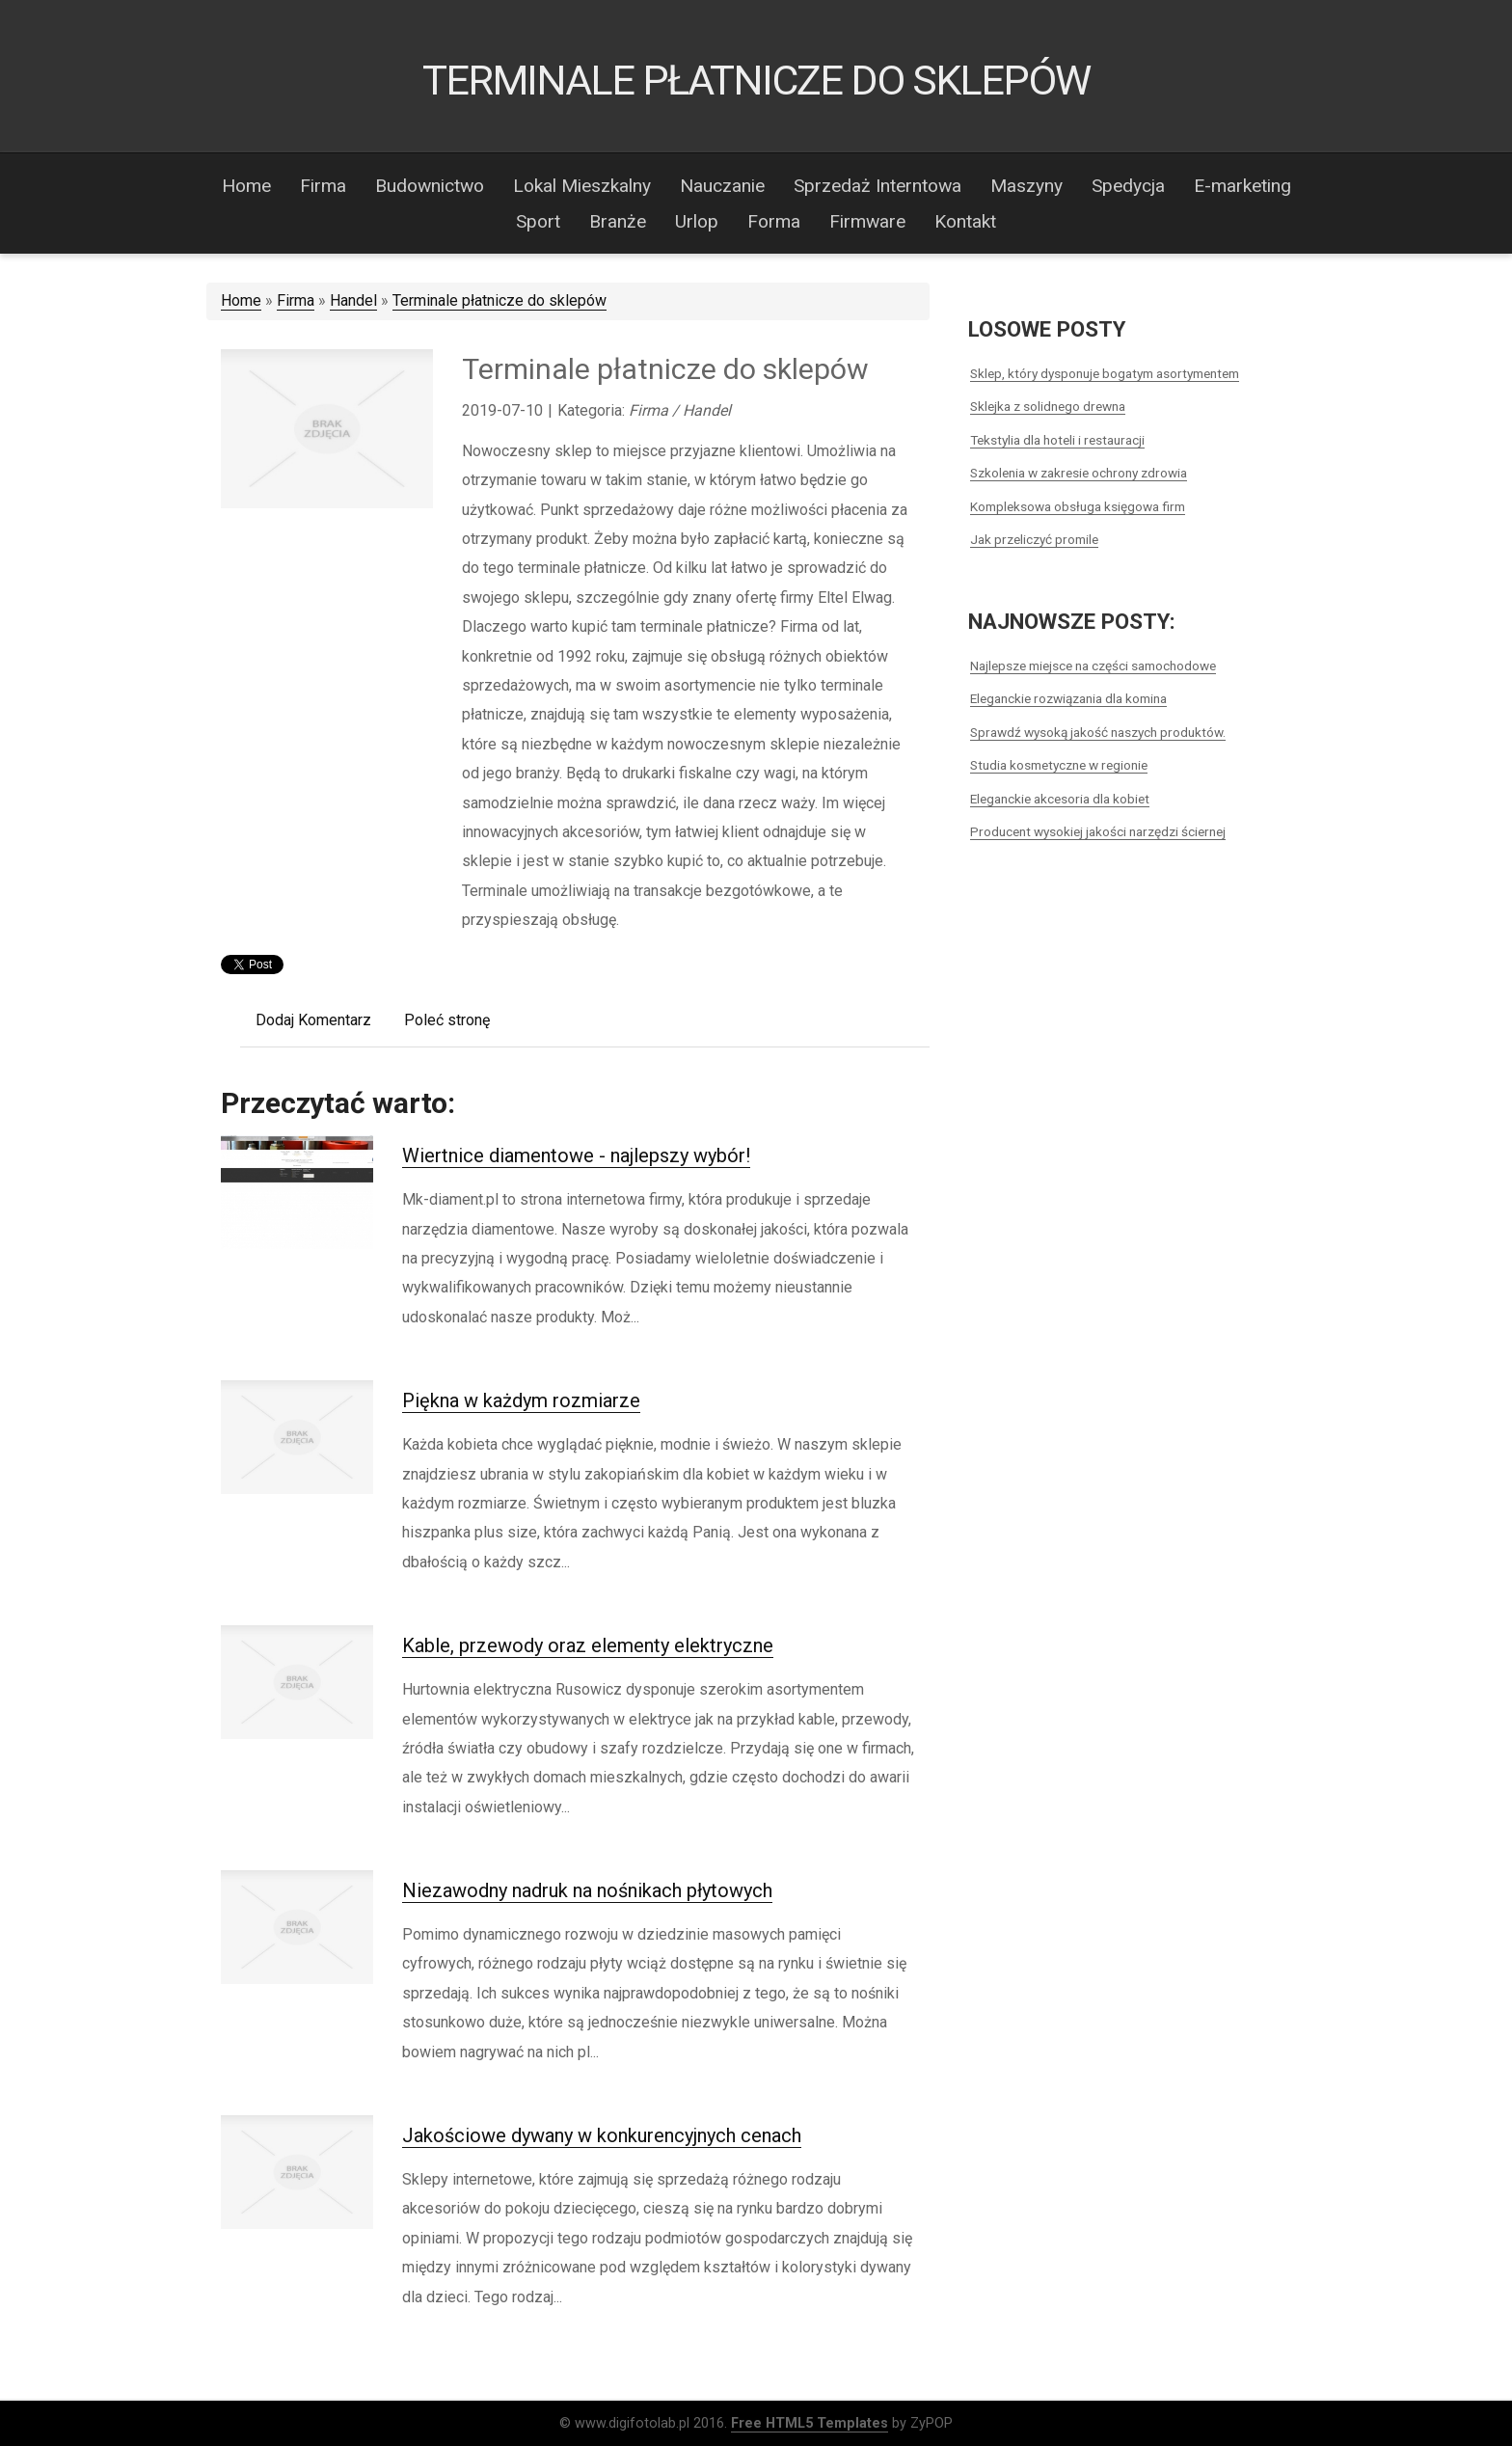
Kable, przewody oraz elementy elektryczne (587, 1645)
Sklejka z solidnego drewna (1047, 406)
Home (241, 300)
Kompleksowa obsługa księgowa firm (1077, 506)
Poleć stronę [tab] (447, 1020)
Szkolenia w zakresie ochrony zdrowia (1078, 472)
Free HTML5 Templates (809, 2423)
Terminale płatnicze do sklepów (499, 300)
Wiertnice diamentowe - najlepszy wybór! (576, 1155)
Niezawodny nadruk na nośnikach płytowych (587, 1890)
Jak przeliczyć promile (1034, 539)
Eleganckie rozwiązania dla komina (1068, 698)
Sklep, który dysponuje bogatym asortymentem (1104, 373)
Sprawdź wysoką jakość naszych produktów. (1098, 732)
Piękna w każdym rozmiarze (521, 1400)
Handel (353, 300)
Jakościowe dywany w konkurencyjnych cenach (601, 2135)
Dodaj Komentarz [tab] (313, 1020)
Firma (295, 300)
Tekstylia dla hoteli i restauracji (1057, 440)
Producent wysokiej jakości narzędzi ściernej (1098, 831)
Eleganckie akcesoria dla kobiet (1059, 798)
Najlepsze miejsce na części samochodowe (1093, 665)
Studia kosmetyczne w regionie (1059, 765)
